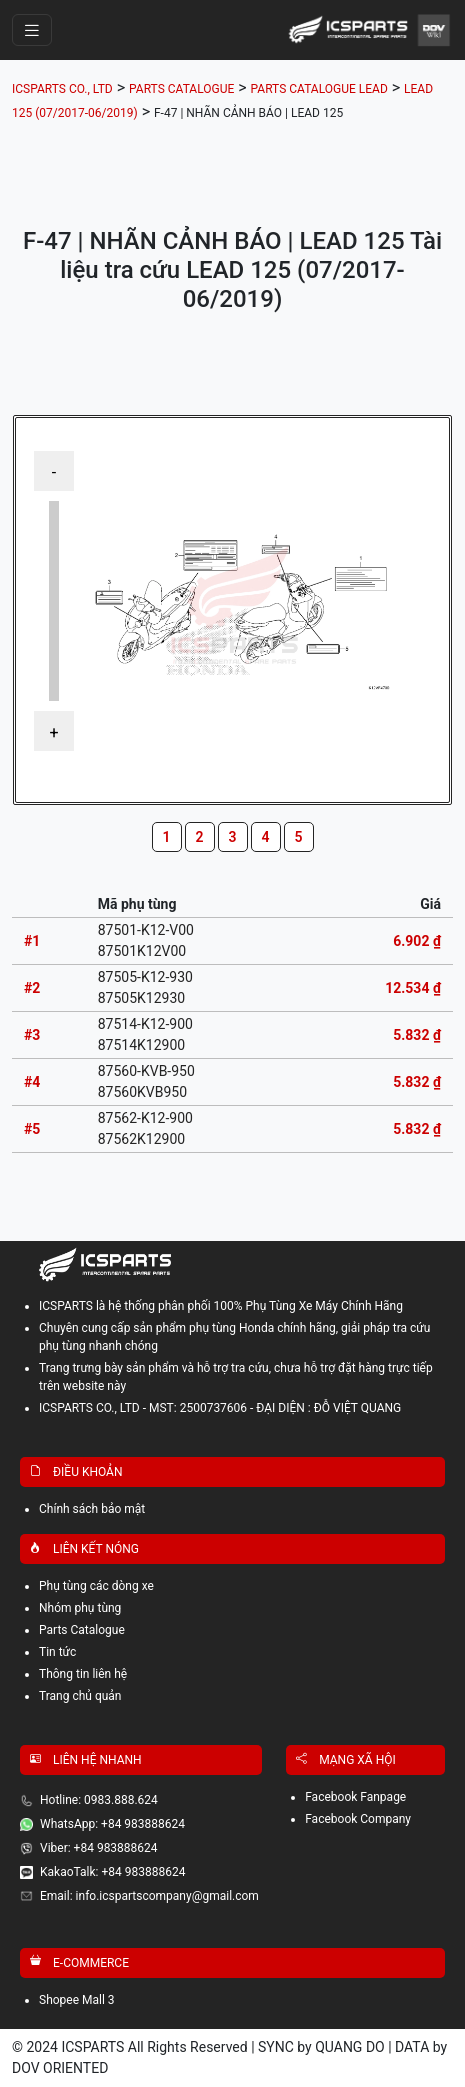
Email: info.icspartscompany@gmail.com (149, 1896)
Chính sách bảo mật (92, 1509)
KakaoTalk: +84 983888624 (112, 1872)
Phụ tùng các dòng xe (96, 1586)
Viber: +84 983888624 (99, 1848)
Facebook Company (358, 1819)
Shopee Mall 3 (77, 2000)
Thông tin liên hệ (83, 1674)
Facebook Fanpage (355, 1797)
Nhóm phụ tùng (80, 1608)
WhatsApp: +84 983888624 (112, 1824)
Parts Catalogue (82, 1630)
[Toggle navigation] (32, 30)
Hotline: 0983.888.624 (99, 1800)
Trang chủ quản (80, 1696)
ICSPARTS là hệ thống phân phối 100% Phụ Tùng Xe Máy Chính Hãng (221, 1306)
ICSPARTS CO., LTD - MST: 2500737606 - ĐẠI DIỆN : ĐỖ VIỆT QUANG (220, 1408)
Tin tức (57, 1652)
